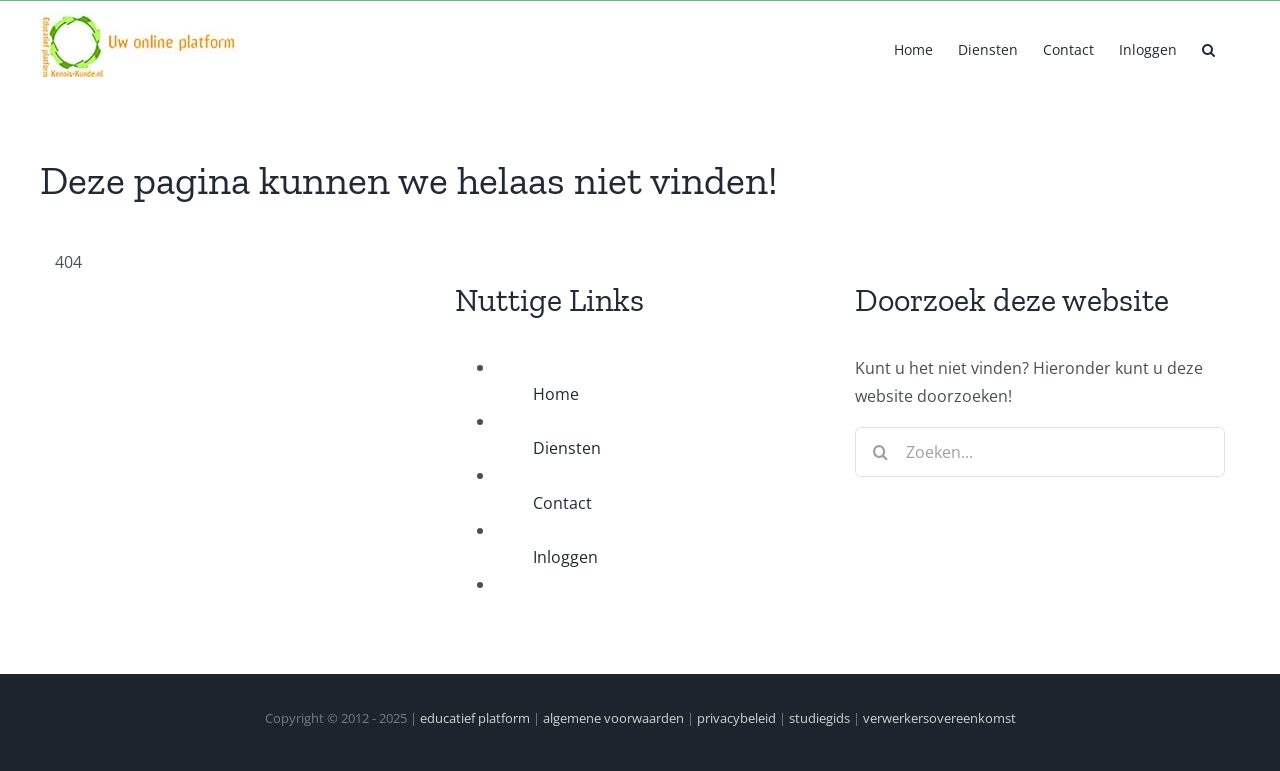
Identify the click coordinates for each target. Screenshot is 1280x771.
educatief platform (475, 718)
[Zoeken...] (1040, 452)
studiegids (819, 718)
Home (556, 394)
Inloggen (565, 557)
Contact (562, 503)
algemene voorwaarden (613, 718)
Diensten (567, 448)
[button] (1208, 48)
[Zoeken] (880, 452)
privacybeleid (736, 718)
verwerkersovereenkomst (939, 718)
